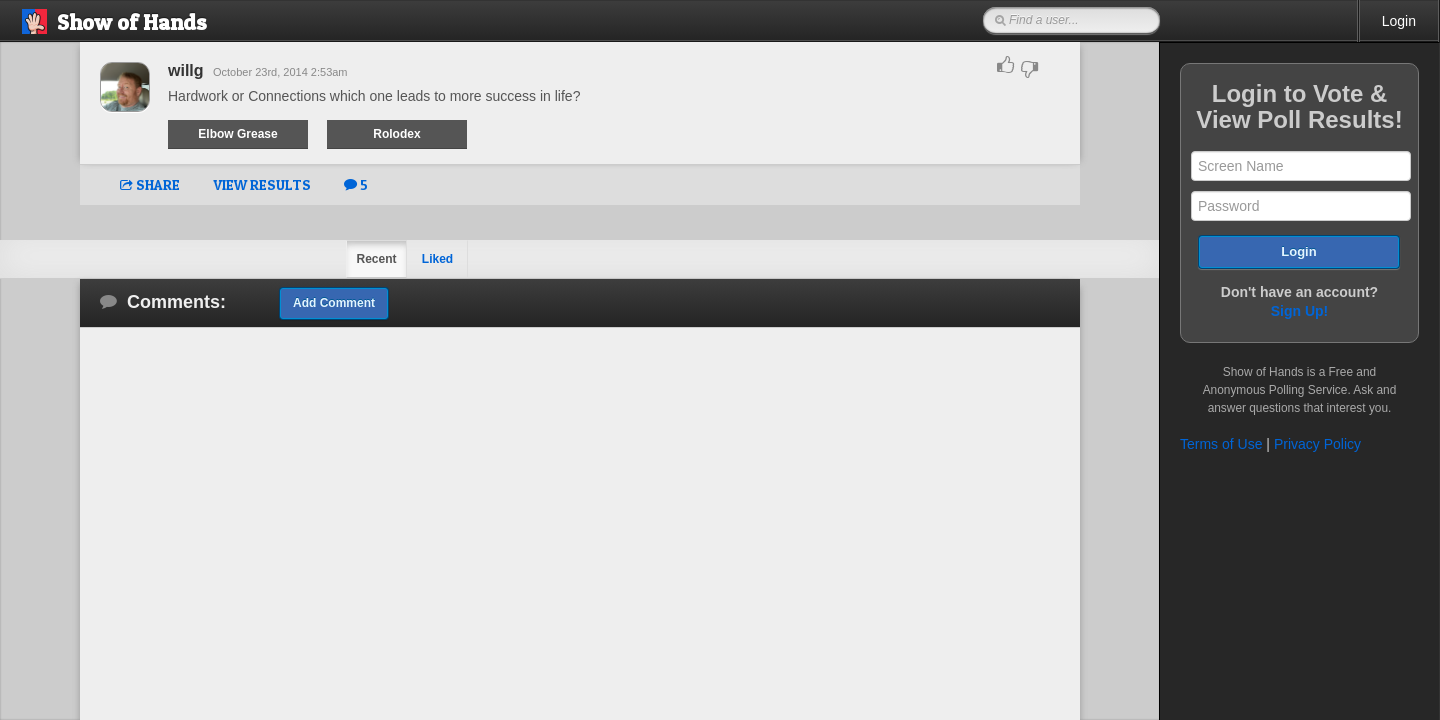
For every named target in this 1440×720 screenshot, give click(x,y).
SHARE (150, 184)
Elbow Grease (237, 134)
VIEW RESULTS (262, 184)
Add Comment (334, 303)
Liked (437, 259)
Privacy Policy (1317, 444)
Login (1399, 21)
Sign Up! (1300, 311)
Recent (376, 259)
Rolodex (396, 134)
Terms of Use (1221, 444)
